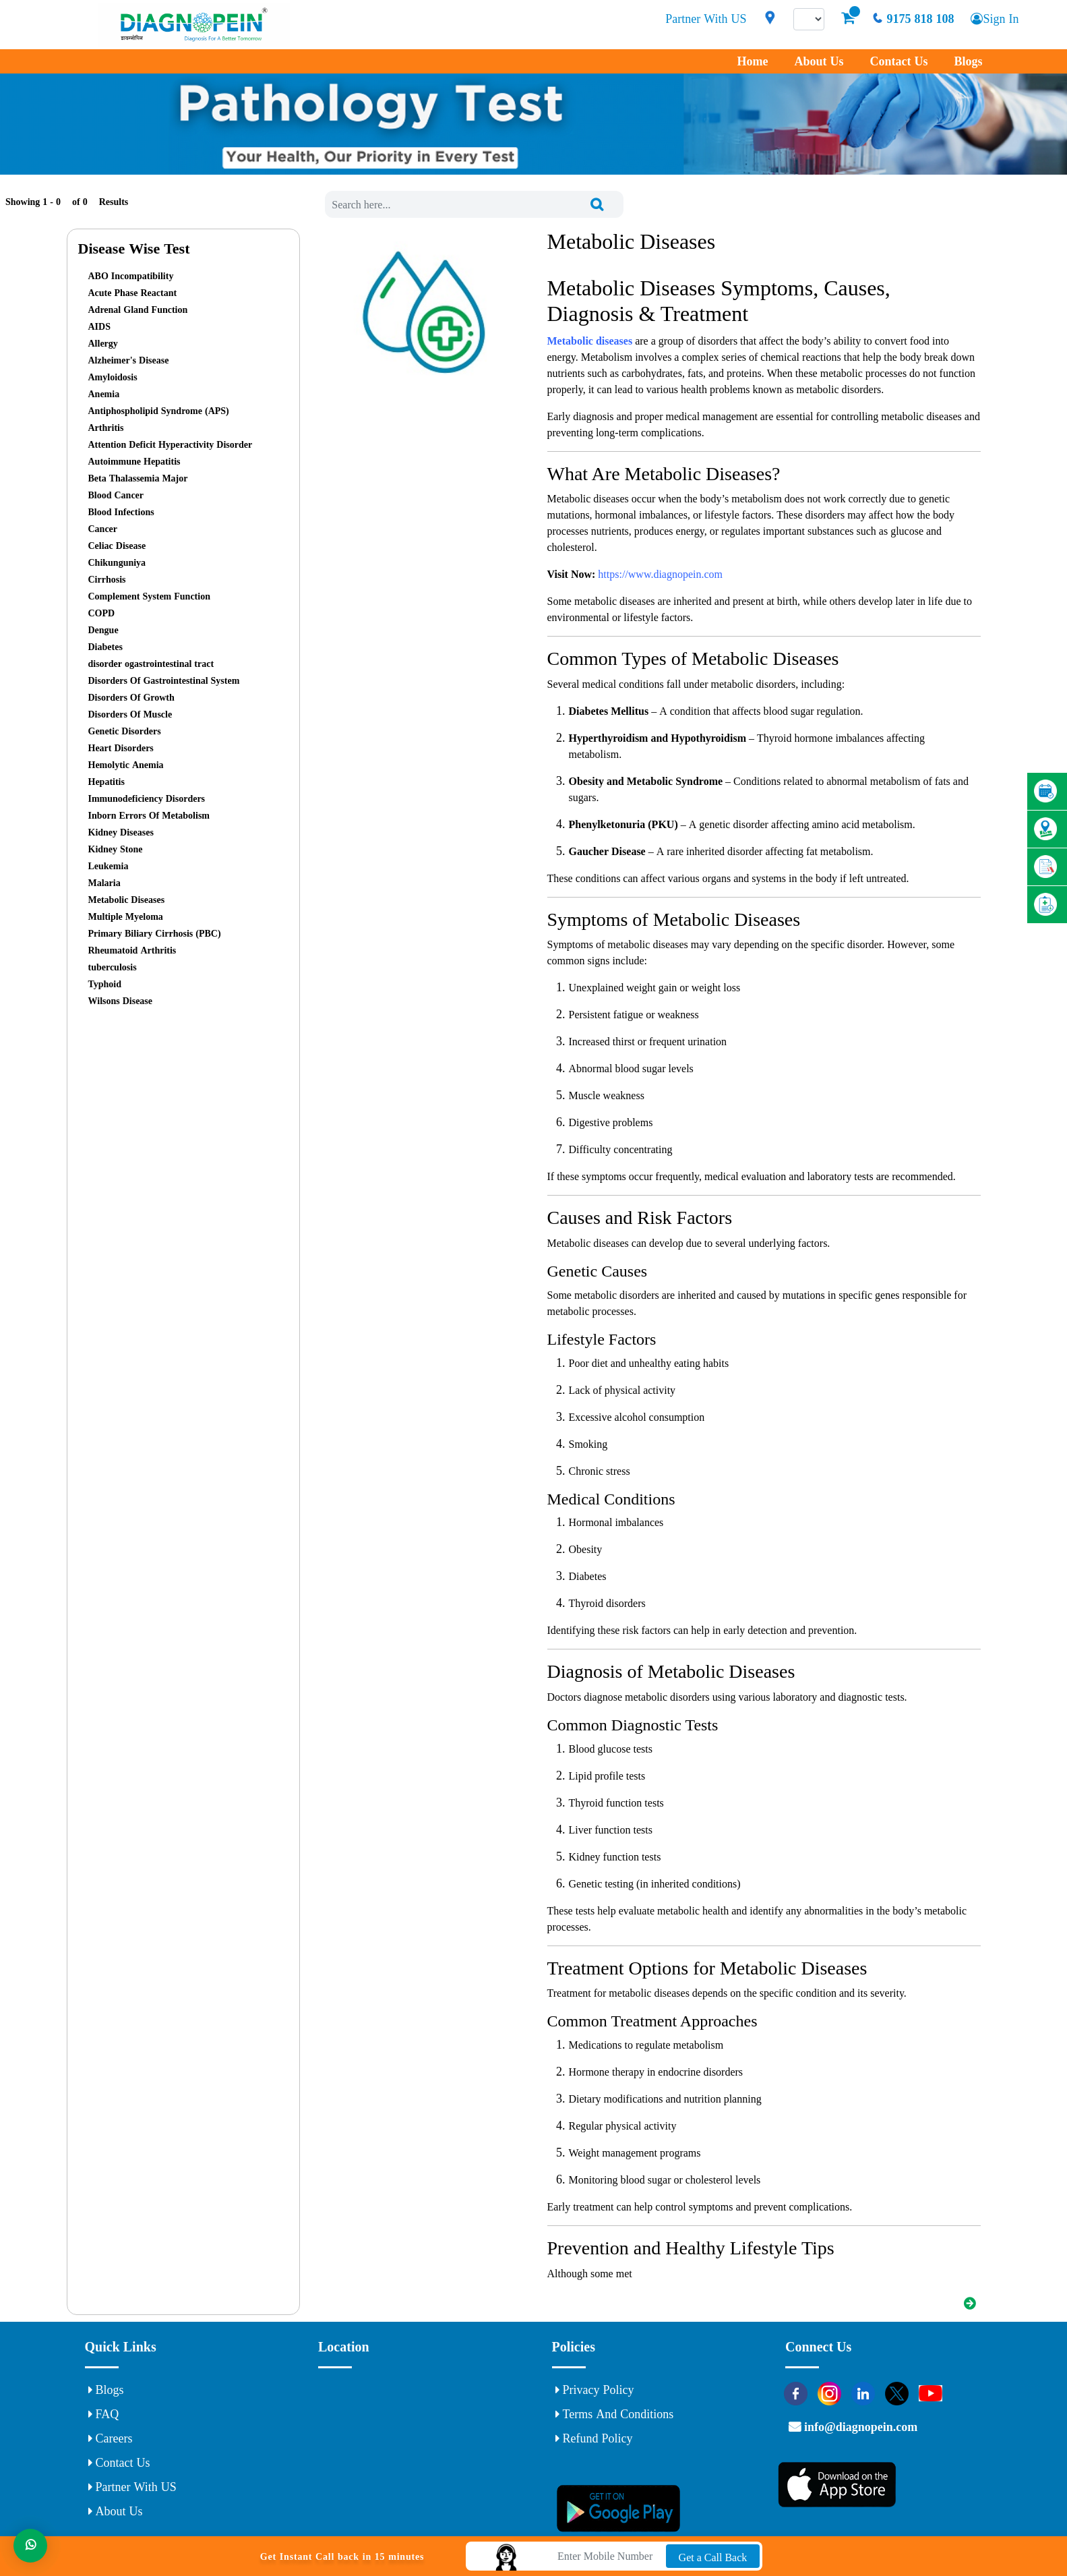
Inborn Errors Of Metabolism (149, 815)
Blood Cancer (116, 495)
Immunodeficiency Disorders (147, 798)
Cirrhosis (107, 579)
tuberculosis (112, 967)
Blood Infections (121, 512)
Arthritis (106, 427)
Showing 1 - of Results (66, 202)
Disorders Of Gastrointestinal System (164, 680)
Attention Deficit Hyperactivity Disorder (170, 444)
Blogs (968, 61)
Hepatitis (106, 781)
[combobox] (474, 204)
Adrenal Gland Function (138, 309)
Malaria (104, 882)
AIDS (99, 326)
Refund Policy (594, 2438)
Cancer (103, 528)
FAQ (103, 2414)
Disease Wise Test (134, 248)
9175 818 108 (913, 19)
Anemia (104, 394)
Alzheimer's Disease (128, 360)
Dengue (103, 630)
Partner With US (705, 19)
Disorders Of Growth (131, 697)
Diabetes (105, 646)
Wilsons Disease (120, 1000)
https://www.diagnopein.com (660, 573)
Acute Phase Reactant (132, 292)
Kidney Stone (115, 849)
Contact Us (898, 61)
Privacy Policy (594, 2390)
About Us (818, 61)
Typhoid (105, 984)
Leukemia (108, 866)
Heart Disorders (121, 748)
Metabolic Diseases (126, 899)
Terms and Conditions (614, 2414)
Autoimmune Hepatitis (134, 461)
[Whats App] (30, 2546)
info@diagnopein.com (859, 2427)
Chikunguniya (117, 562)
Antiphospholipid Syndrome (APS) (158, 410)
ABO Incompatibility (131, 276)
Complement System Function (149, 596)
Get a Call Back (713, 2557)
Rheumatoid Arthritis (132, 950)
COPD (101, 613)
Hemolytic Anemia (126, 764)
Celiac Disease (117, 545)
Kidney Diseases (121, 832)
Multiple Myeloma (125, 916)
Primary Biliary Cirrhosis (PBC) (154, 933)
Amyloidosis (113, 377)
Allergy (103, 343)
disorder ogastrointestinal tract (151, 663)
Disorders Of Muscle (130, 714)
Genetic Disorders (124, 731)
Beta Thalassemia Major (138, 478)
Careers (110, 2438)
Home (752, 61)
